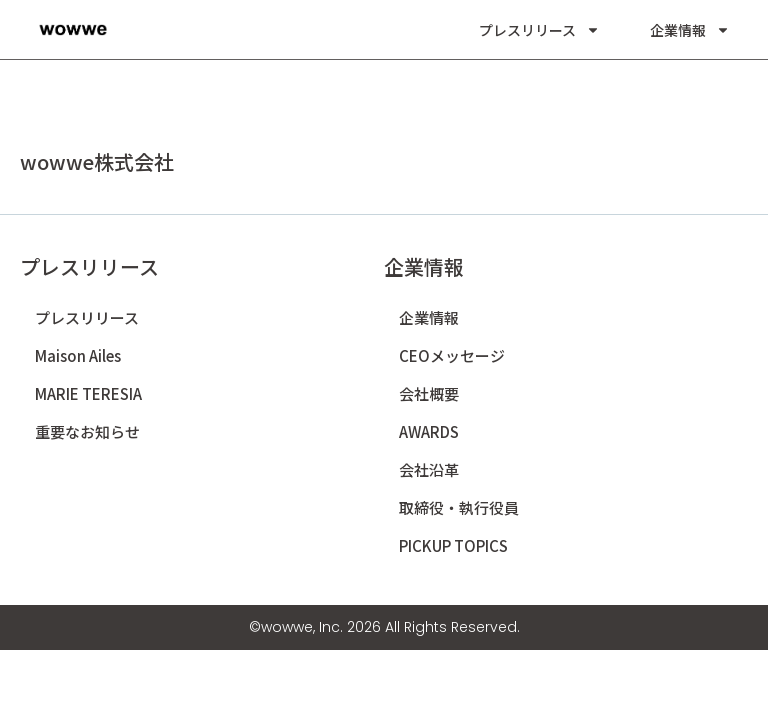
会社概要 (429, 393)
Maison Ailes (78, 355)
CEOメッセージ (452, 355)
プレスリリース (539, 30)
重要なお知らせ (87, 431)
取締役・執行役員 (459, 507)
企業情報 (690, 30)
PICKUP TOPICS (453, 545)
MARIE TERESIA (88, 393)
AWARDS (429, 431)
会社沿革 (429, 469)
